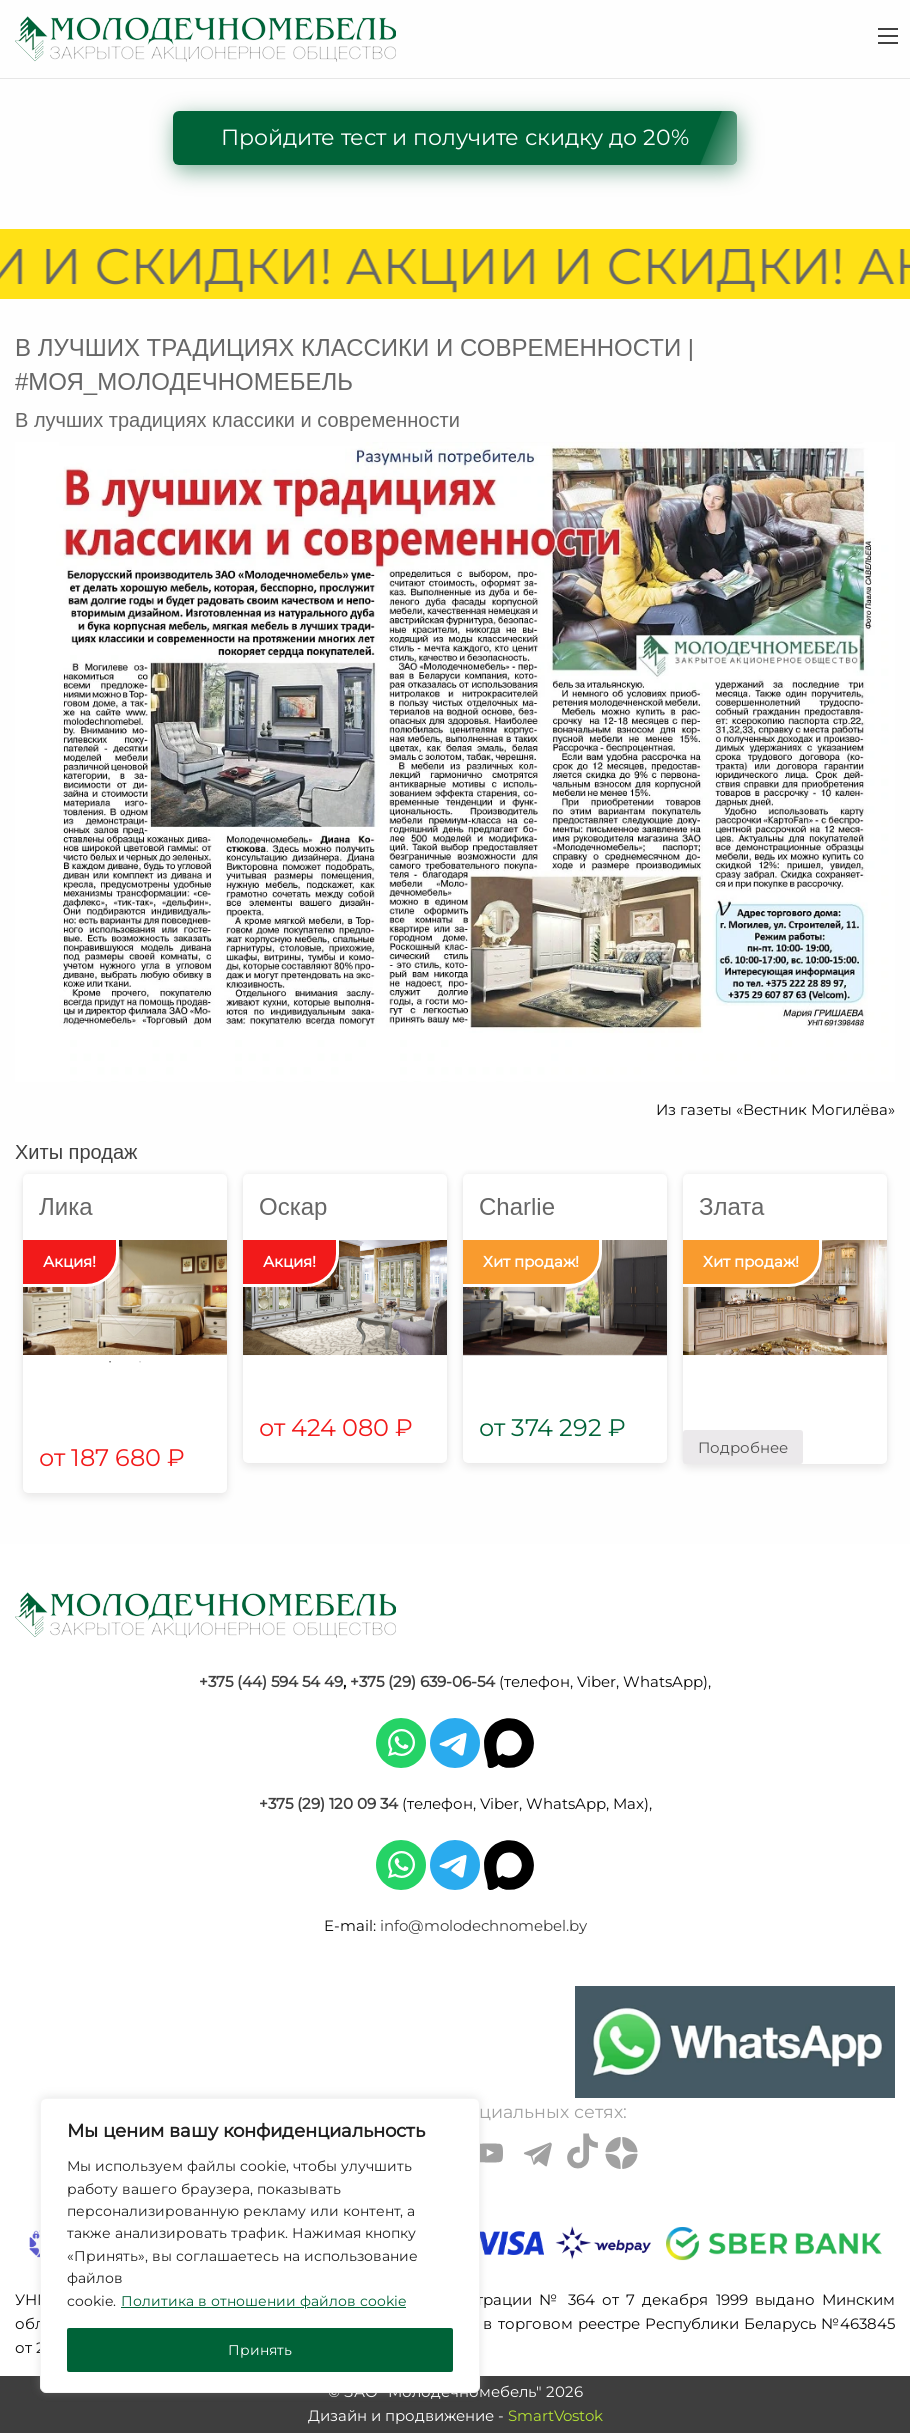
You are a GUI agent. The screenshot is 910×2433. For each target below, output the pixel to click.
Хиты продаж (76, 1152)
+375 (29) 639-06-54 (422, 1681)
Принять (260, 2350)
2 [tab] (140, 1362)
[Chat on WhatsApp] (735, 2042)
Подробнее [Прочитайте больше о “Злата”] (743, 1447)
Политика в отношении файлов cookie (263, 2301)
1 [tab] (110, 1362)
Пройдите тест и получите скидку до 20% (455, 137)
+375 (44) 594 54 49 (271, 1681)
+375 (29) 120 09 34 (328, 1803)
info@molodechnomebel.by (483, 1925)
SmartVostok (555, 2415)
